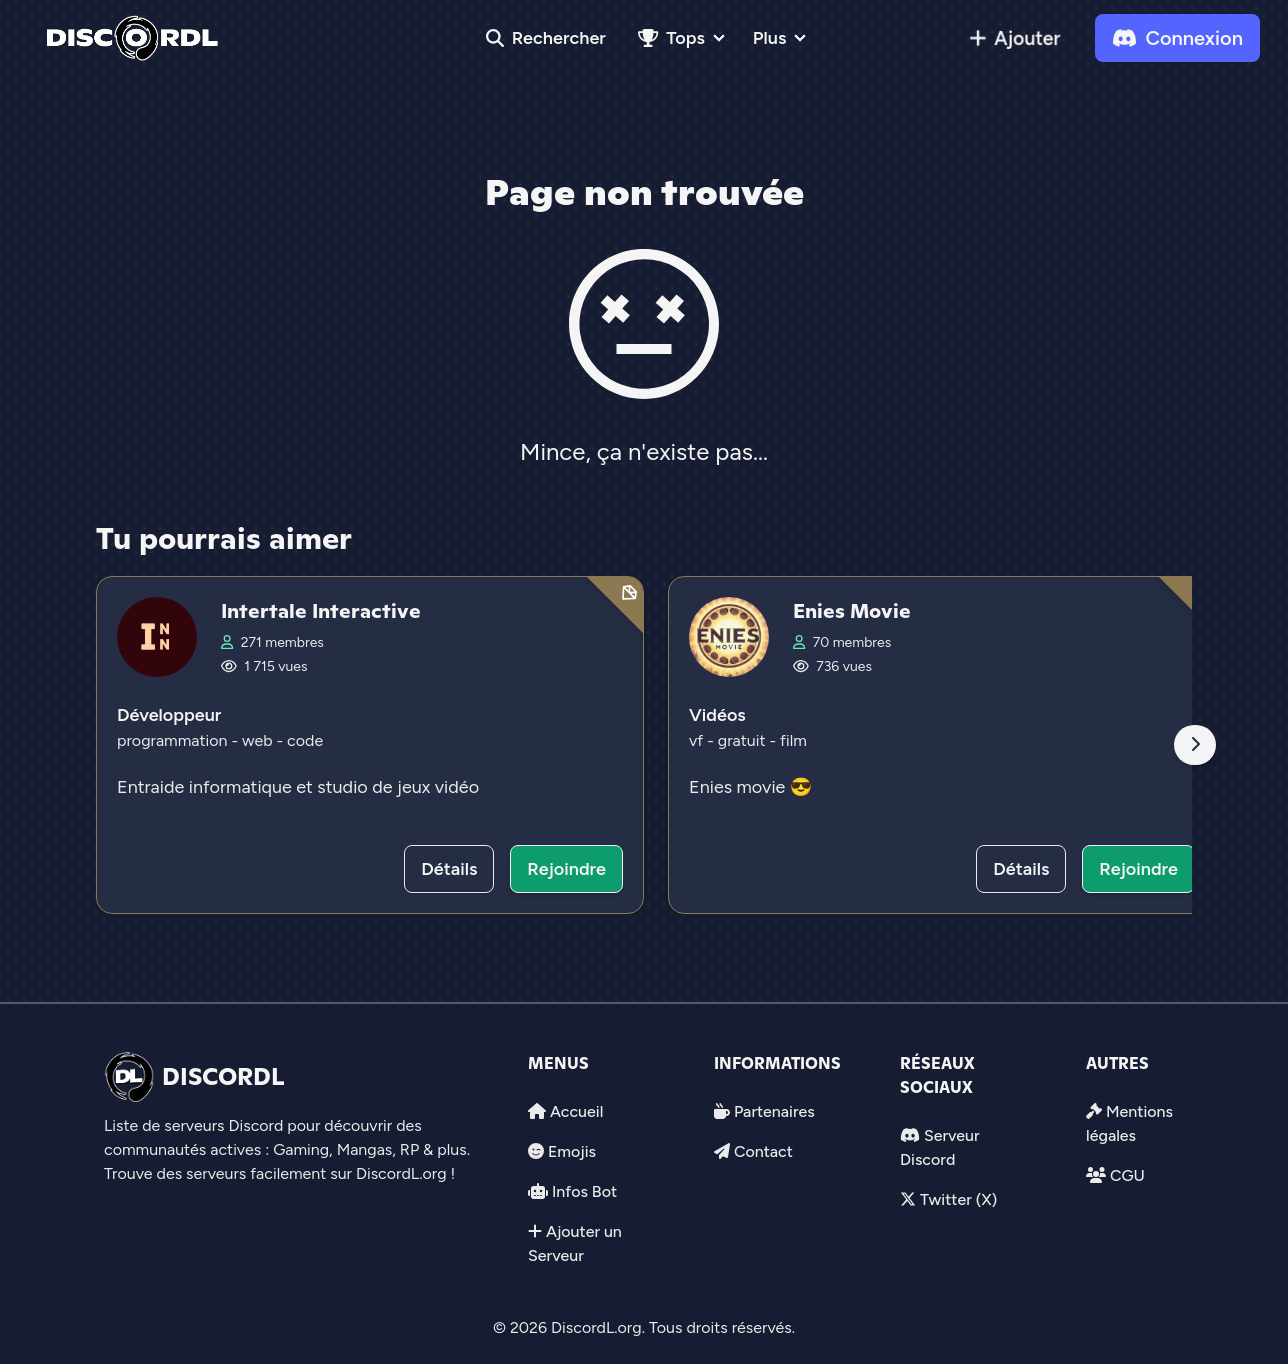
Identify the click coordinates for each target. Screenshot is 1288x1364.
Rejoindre (566, 869)
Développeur (169, 715)
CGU (1127, 1175)
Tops (671, 38)
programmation (174, 740)
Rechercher (546, 38)
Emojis (572, 1151)
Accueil (576, 1111)
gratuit (744, 740)
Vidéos (717, 715)
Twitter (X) (958, 1199)
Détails (449, 869)
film (793, 740)
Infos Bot (584, 1191)
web (259, 740)
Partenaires (774, 1111)
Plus (769, 38)
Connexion (1177, 38)
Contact (763, 1151)
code (305, 740)
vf (698, 740)
